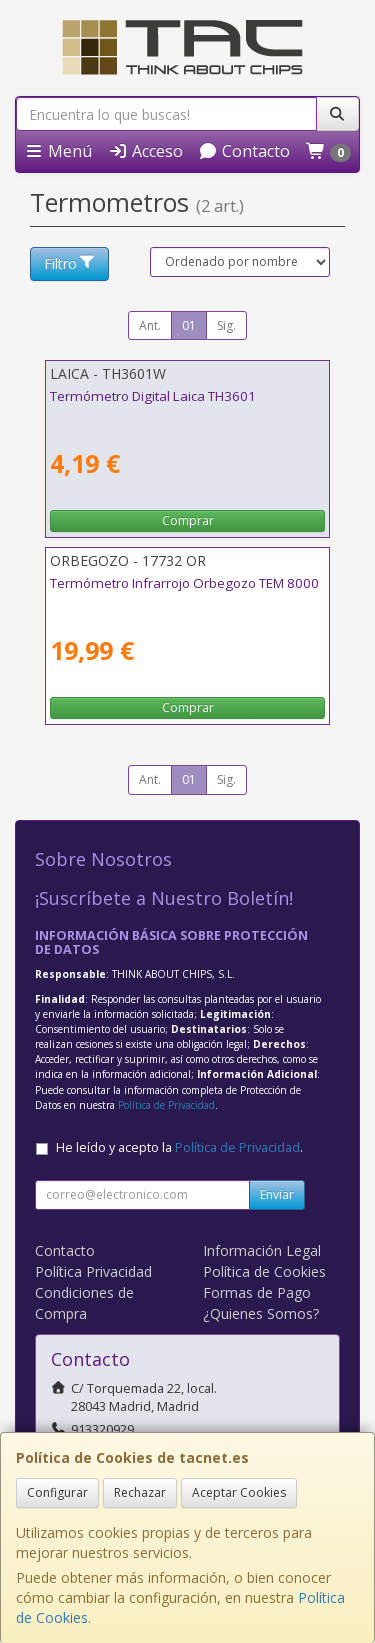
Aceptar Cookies (239, 1492)
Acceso (145, 151)
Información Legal (262, 1250)
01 (189, 325)
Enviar (277, 1194)
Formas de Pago (257, 1292)
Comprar (188, 520)
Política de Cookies (264, 1271)
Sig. (226, 325)
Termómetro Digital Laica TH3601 (153, 396)
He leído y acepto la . (179, 1147)
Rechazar (140, 1492)
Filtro (70, 263)
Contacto (244, 151)
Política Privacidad (93, 1271)
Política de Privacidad (166, 1105)
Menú (58, 151)
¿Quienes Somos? (261, 1313)
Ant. (150, 325)
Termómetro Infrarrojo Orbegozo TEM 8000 (184, 583)
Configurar (57, 1492)
